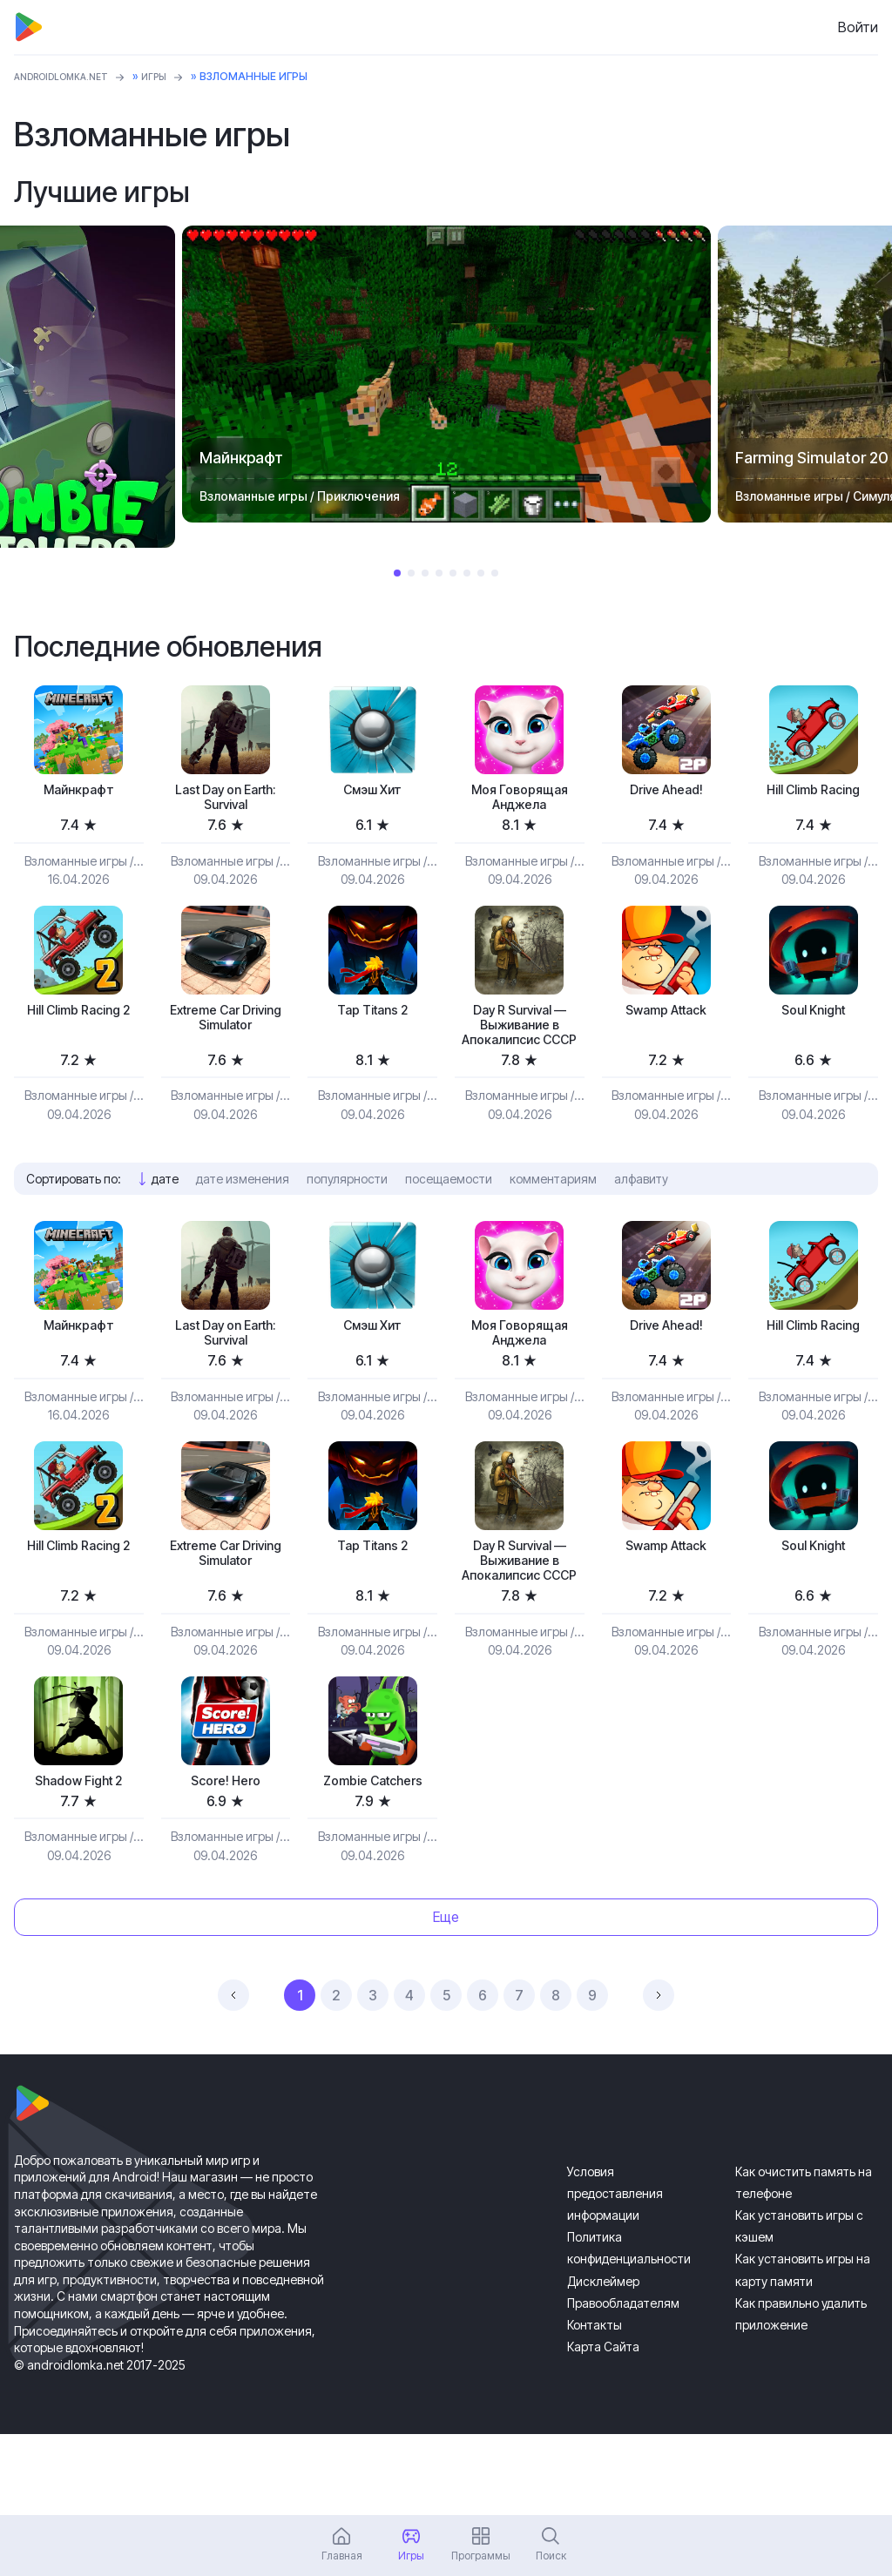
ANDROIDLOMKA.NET (70, 76)
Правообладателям (623, 2384)
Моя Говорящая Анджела (519, 800)
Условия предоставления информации (615, 2274)
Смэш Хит (372, 791)
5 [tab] (452, 573)
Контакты (594, 2405)
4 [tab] (439, 573)
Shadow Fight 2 (79, 1859)
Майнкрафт (78, 791)
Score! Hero (225, 1859)
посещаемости (448, 1217)
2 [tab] (411, 573)
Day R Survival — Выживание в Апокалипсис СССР (519, 1047)
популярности (347, 1217)
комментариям (553, 1217)
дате (165, 1217)
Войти (858, 27)
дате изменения (242, 1217)
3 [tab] (425, 573)
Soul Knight (813, 1019)
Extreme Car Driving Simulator (226, 1029)
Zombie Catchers (372, 1859)
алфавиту (641, 1217)
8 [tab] (494, 573)
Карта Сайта (603, 2427)
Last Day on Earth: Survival (225, 800)
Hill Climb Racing (813, 791)
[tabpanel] (446, 374)
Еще (446, 1997)
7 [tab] (480, 573)
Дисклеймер (603, 2362)
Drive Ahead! (666, 791)
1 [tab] (397, 573)
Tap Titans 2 (372, 1019)
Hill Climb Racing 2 (79, 1029)
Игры (173, 76)
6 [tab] (466, 573)
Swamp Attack (666, 1019)
